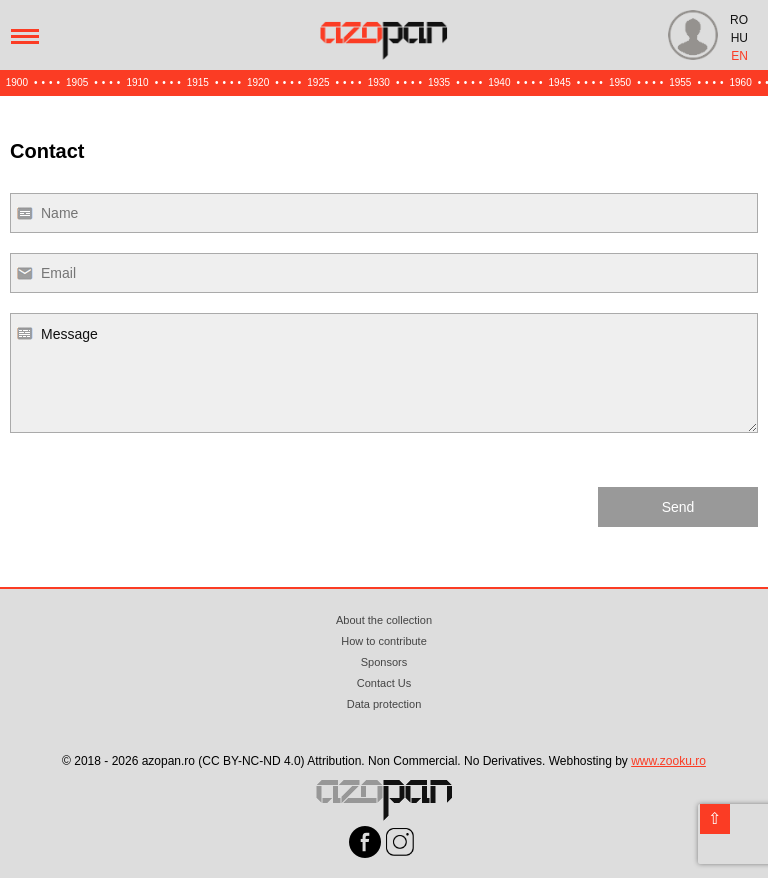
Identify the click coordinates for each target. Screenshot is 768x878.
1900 (17, 82)
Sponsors (384, 662)
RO (739, 20)
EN (739, 56)
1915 (198, 82)
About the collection (384, 620)
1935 (439, 82)
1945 (560, 82)
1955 (680, 82)
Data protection (384, 704)
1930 (379, 82)
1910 (137, 82)
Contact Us (384, 683)
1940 (499, 82)
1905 (77, 82)
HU (739, 38)
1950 (620, 82)
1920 (258, 82)
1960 (741, 82)
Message (384, 373)
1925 (318, 82)
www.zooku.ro (668, 761)
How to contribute (384, 641)
